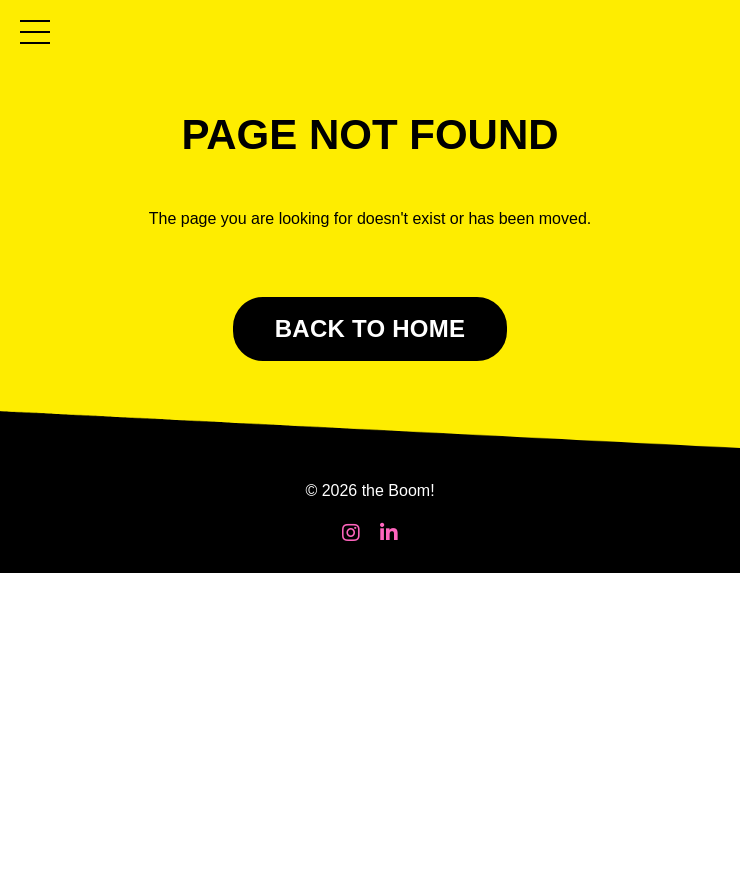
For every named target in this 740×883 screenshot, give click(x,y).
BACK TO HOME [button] (370, 328)
